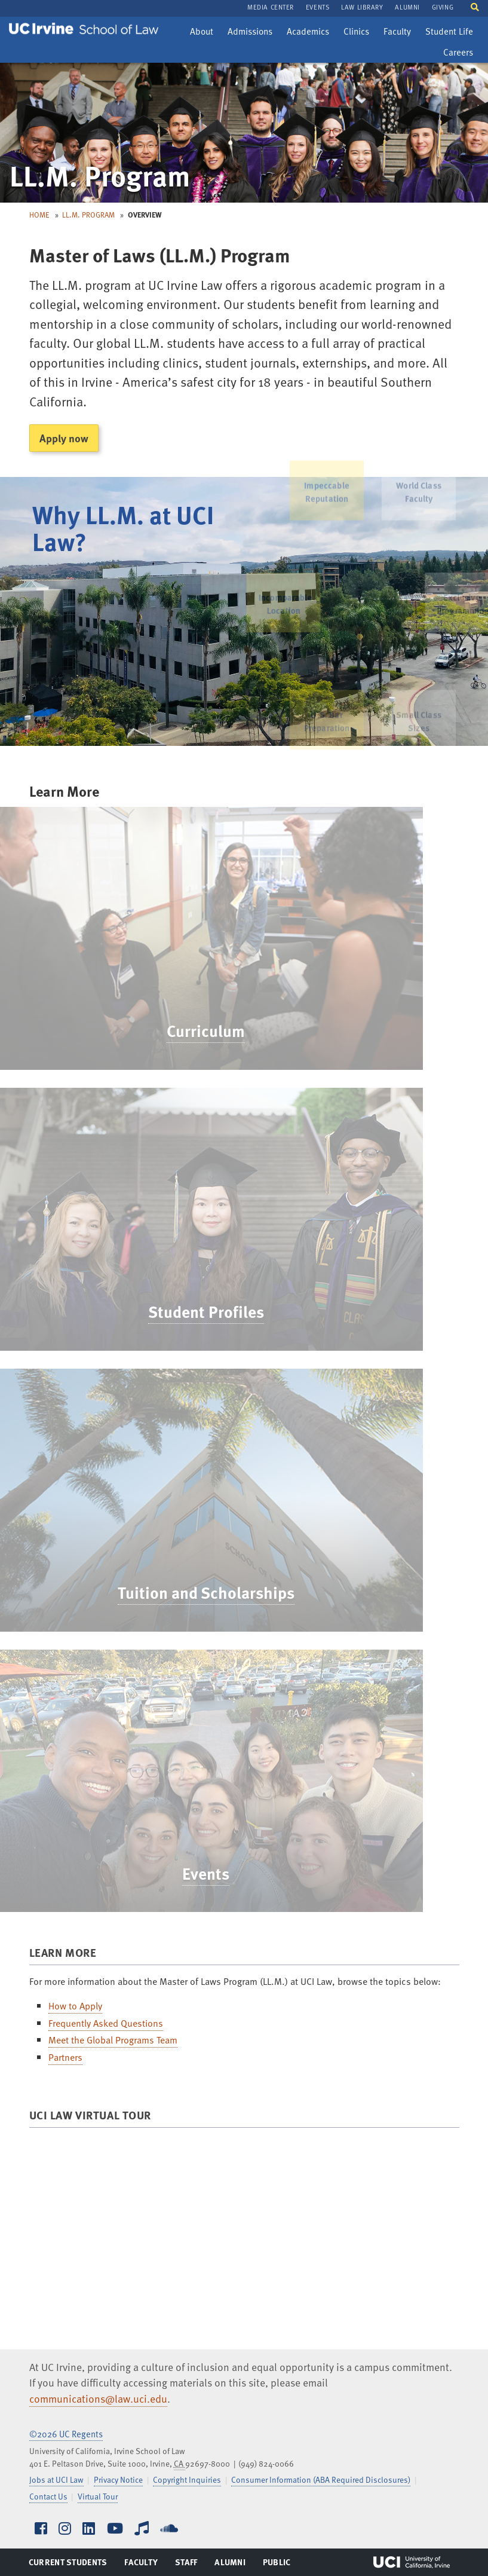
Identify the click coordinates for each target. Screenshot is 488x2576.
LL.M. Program (88, 214)
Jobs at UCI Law (56, 2479)
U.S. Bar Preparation (327, 729)
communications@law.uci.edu (98, 2398)
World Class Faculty (419, 480)
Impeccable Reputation (326, 480)
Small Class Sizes (419, 729)
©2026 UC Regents (66, 2433)
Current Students (68, 2565)
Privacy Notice (118, 2479)
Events (191, 1873)
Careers (461, 54)
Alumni (229, 2565)
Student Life (449, 33)
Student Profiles (192, 1311)
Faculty (400, 33)
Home (39, 214)
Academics (307, 33)
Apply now (63, 438)
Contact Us (48, 2496)
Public (277, 2565)
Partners (65, 2057)
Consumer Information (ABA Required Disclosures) (320, 2479)
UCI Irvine (411, 2562)
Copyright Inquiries (187, 2479)
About (204, 33)
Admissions (249, 33)
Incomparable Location (275, 604)
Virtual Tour (98, 2496)
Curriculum (191, 1030)
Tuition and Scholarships (191, 1592)
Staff (189, 2565)
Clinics (359, 33)
